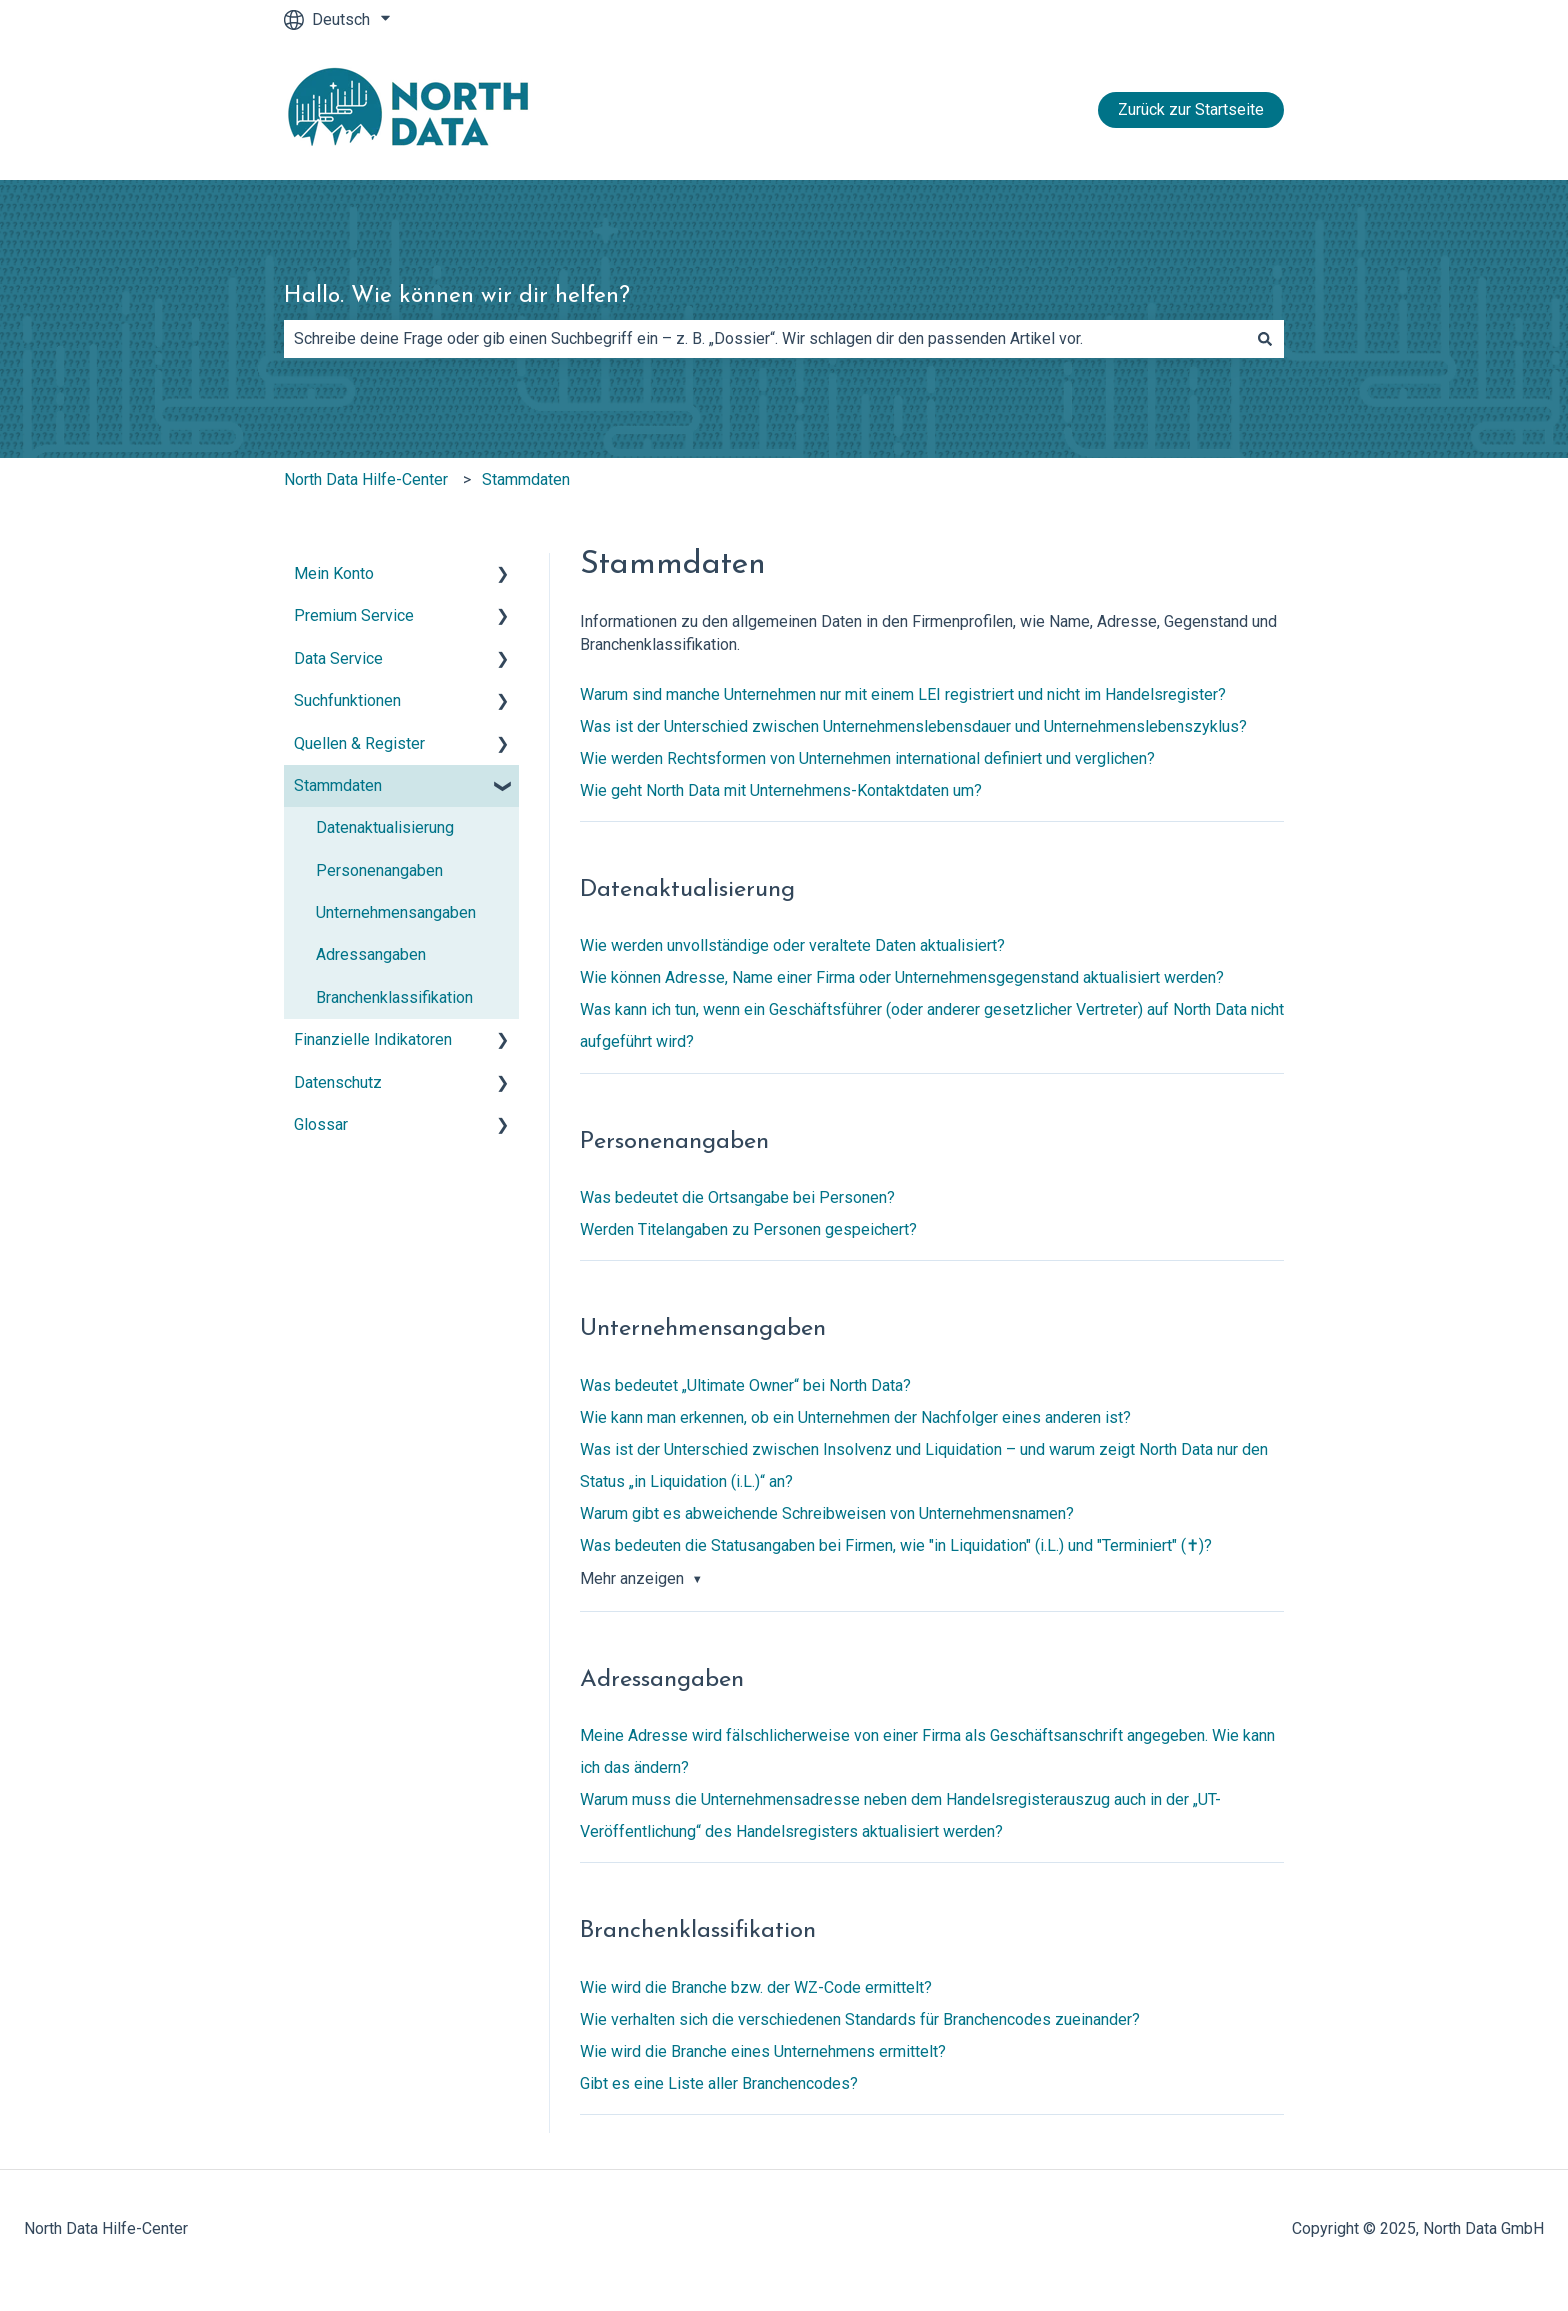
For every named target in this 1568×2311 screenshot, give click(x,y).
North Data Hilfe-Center (366, 479)
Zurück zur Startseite (1191, 109)
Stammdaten (526, 479)
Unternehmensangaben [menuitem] (396, 912)
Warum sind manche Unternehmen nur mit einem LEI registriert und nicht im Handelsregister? (903, 694)
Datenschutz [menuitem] (338, 1082)
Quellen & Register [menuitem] (359, 743)
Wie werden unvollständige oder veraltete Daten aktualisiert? (792, 945)
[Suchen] (1265, 339)
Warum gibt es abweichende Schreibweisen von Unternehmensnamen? (827, 1513)
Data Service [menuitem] (338, 658)
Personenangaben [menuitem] (379, 870)
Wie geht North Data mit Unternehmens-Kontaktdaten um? (781, 790)
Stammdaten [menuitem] (338, 785)
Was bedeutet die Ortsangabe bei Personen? (737, 1197)
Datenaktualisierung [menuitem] (385, 827)
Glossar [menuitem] (321, 1124)
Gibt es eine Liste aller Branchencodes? (719, 2083)
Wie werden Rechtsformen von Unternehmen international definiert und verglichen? (867, 758)
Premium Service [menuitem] (354, 615)
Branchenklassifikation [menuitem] (394, 997)
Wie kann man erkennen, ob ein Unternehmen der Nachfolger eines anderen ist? (855, 1417)
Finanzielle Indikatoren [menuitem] (373, 1039)
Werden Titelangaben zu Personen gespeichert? (748, 1229)
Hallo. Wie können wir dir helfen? (457, 296)
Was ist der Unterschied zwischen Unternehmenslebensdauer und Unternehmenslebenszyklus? (913, 726)
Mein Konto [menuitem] (334, 573)
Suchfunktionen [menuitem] (347, 700)
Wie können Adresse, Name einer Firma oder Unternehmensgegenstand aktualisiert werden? (902, 977)
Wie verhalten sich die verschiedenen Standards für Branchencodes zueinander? (860, 2019)
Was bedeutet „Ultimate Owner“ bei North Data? (745, 1385)
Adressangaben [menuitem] (371, 954)
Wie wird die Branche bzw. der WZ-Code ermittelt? (756, 1987)
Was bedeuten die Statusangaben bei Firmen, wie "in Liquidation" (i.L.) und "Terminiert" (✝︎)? (896, 1545)
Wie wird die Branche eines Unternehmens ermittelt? (763, 2051)
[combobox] (765, 339)
